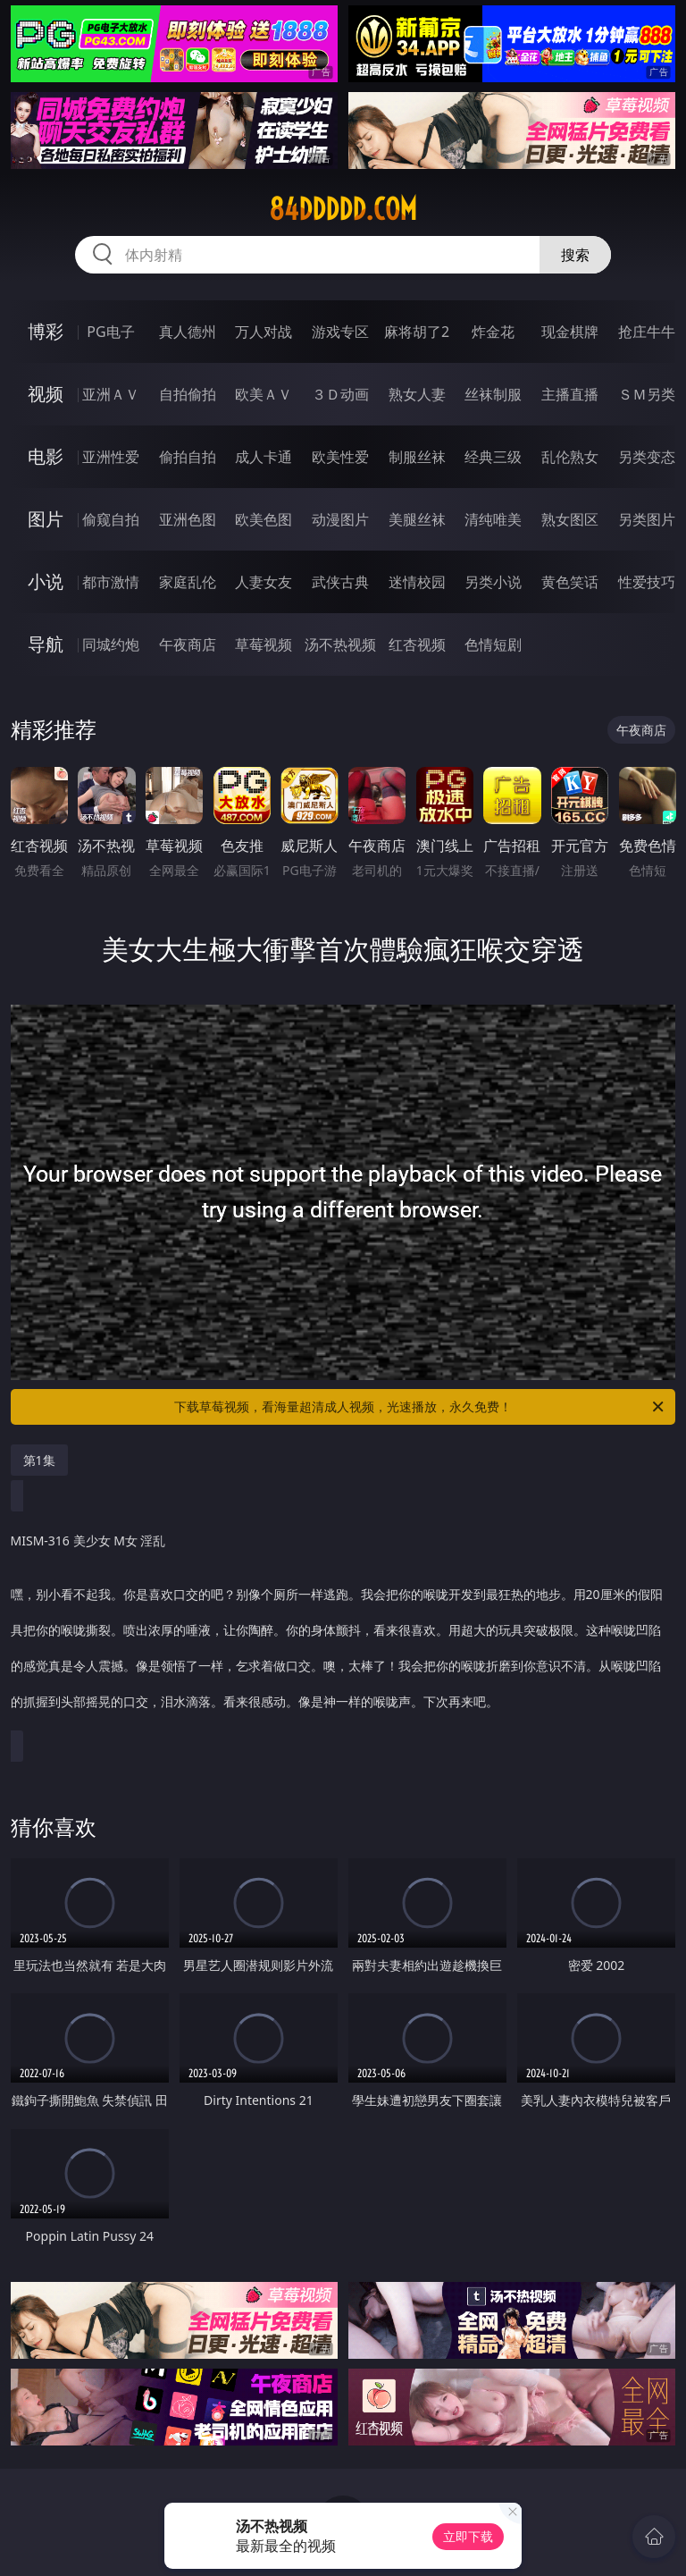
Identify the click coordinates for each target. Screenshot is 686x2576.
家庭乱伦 (187, 582)
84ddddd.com (343, 209)
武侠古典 (340, 582)
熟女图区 (569, 519)
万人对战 (263, 331)
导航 (45, 644)
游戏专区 (340, 331)
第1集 (39, 1460)
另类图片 (646, 519)
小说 (45, 581)
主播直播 (569, 394)
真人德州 (187, 331)
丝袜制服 (493, 394)
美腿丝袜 (417, 519)
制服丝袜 (417, 457)
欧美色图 (263, 519)
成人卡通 (263, 457)
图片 (45, 519)
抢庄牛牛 (646, 331)
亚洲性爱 (110, 457)
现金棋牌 (569, 331)
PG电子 (110, 331)
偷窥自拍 (110, 519)
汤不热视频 (340, 644)
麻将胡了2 (416, 331)
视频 (45, 394)
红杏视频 (417, 644)
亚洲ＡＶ (110, 394)
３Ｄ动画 (340, 394)
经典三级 (493, 457)
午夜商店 (187, 644)
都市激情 (110, 582)
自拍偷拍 (187, 394)
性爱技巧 (646, 582)
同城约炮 (110, 644)
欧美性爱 (340, 457)
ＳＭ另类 (646, 394)
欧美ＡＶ (263, 394)
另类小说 (493, 582)
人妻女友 (263, 582)
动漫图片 (340, 519)
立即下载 (468, 2536)
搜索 (575, 255)
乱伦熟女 (569, 457)
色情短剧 (493, 644)
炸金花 (493, 331)
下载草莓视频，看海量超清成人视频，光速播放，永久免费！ (420, 1407)
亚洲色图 (187, 519)
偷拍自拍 (187, 457)
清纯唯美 (493, 519)
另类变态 (646, 457)
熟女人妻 (417, 394)
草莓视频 (263, 644)
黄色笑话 (569, 582)
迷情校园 (417, 582)
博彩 (45, 331)
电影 (45, 456)
